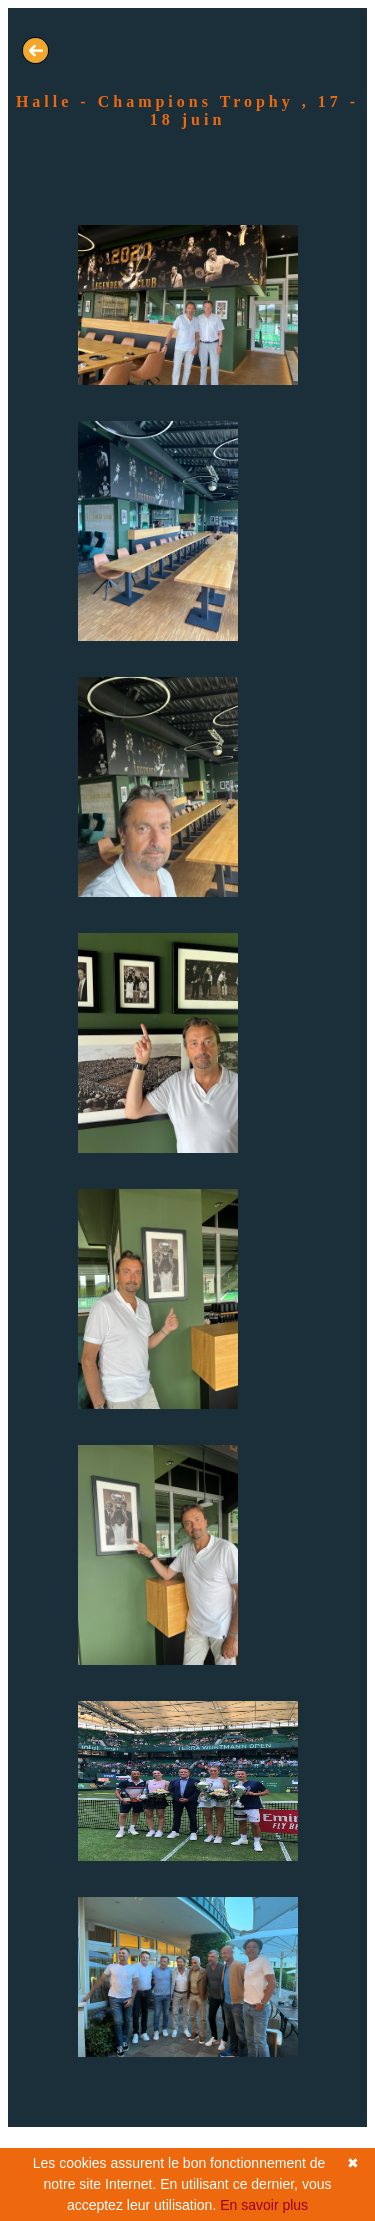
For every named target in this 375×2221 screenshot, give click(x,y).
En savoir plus (264, 2205)
